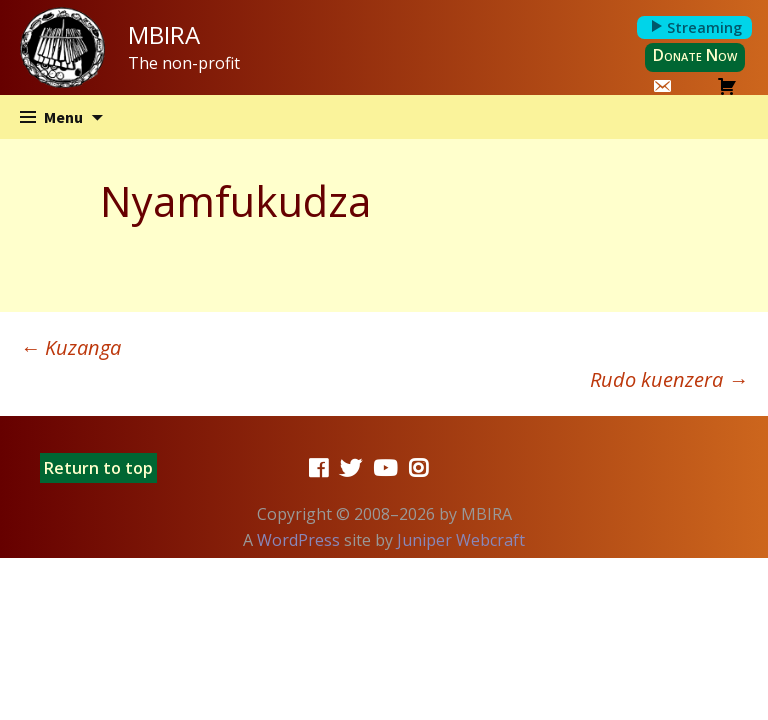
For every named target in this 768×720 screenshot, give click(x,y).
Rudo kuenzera (669, 379)
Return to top (98, 468)
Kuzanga (70, 347)
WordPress (298, 540)
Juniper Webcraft (461, 540)
